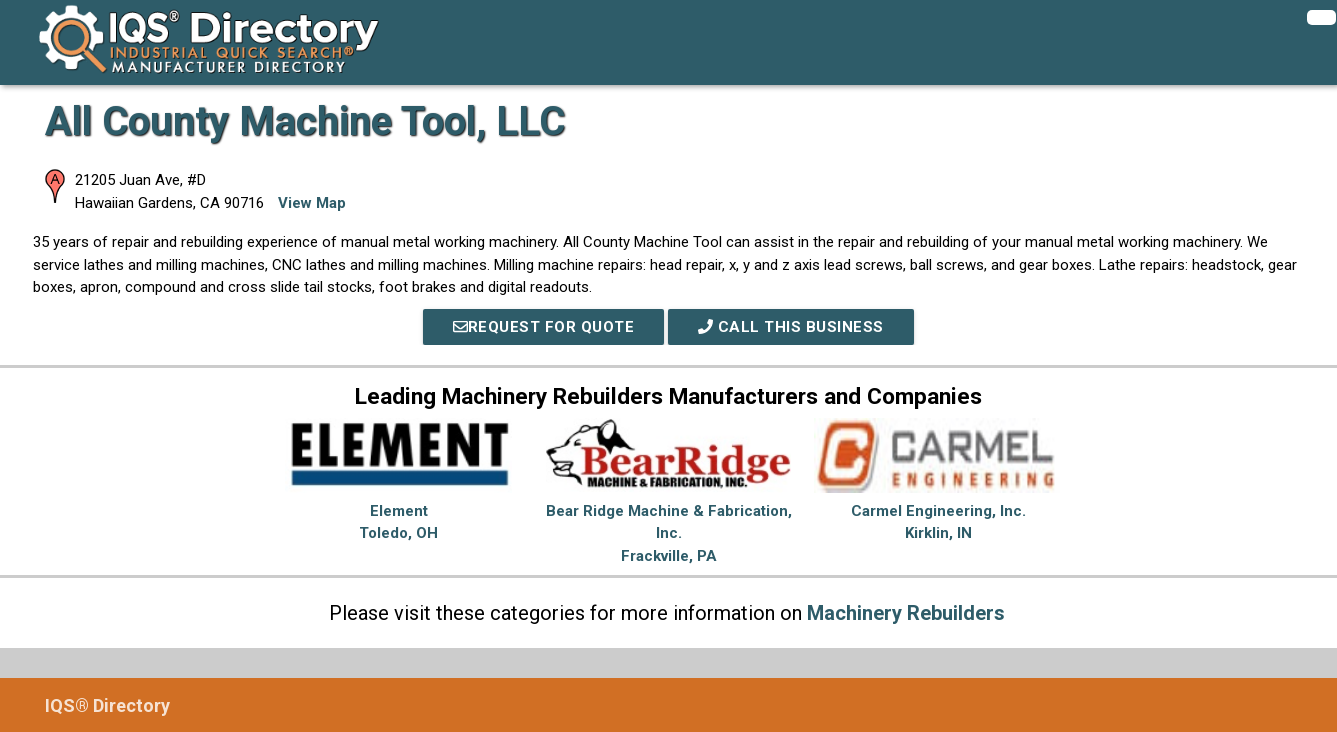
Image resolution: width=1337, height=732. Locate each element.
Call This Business (791, 327)
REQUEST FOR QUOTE (544, 327)
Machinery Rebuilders (906, 613)
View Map (312, 203)
